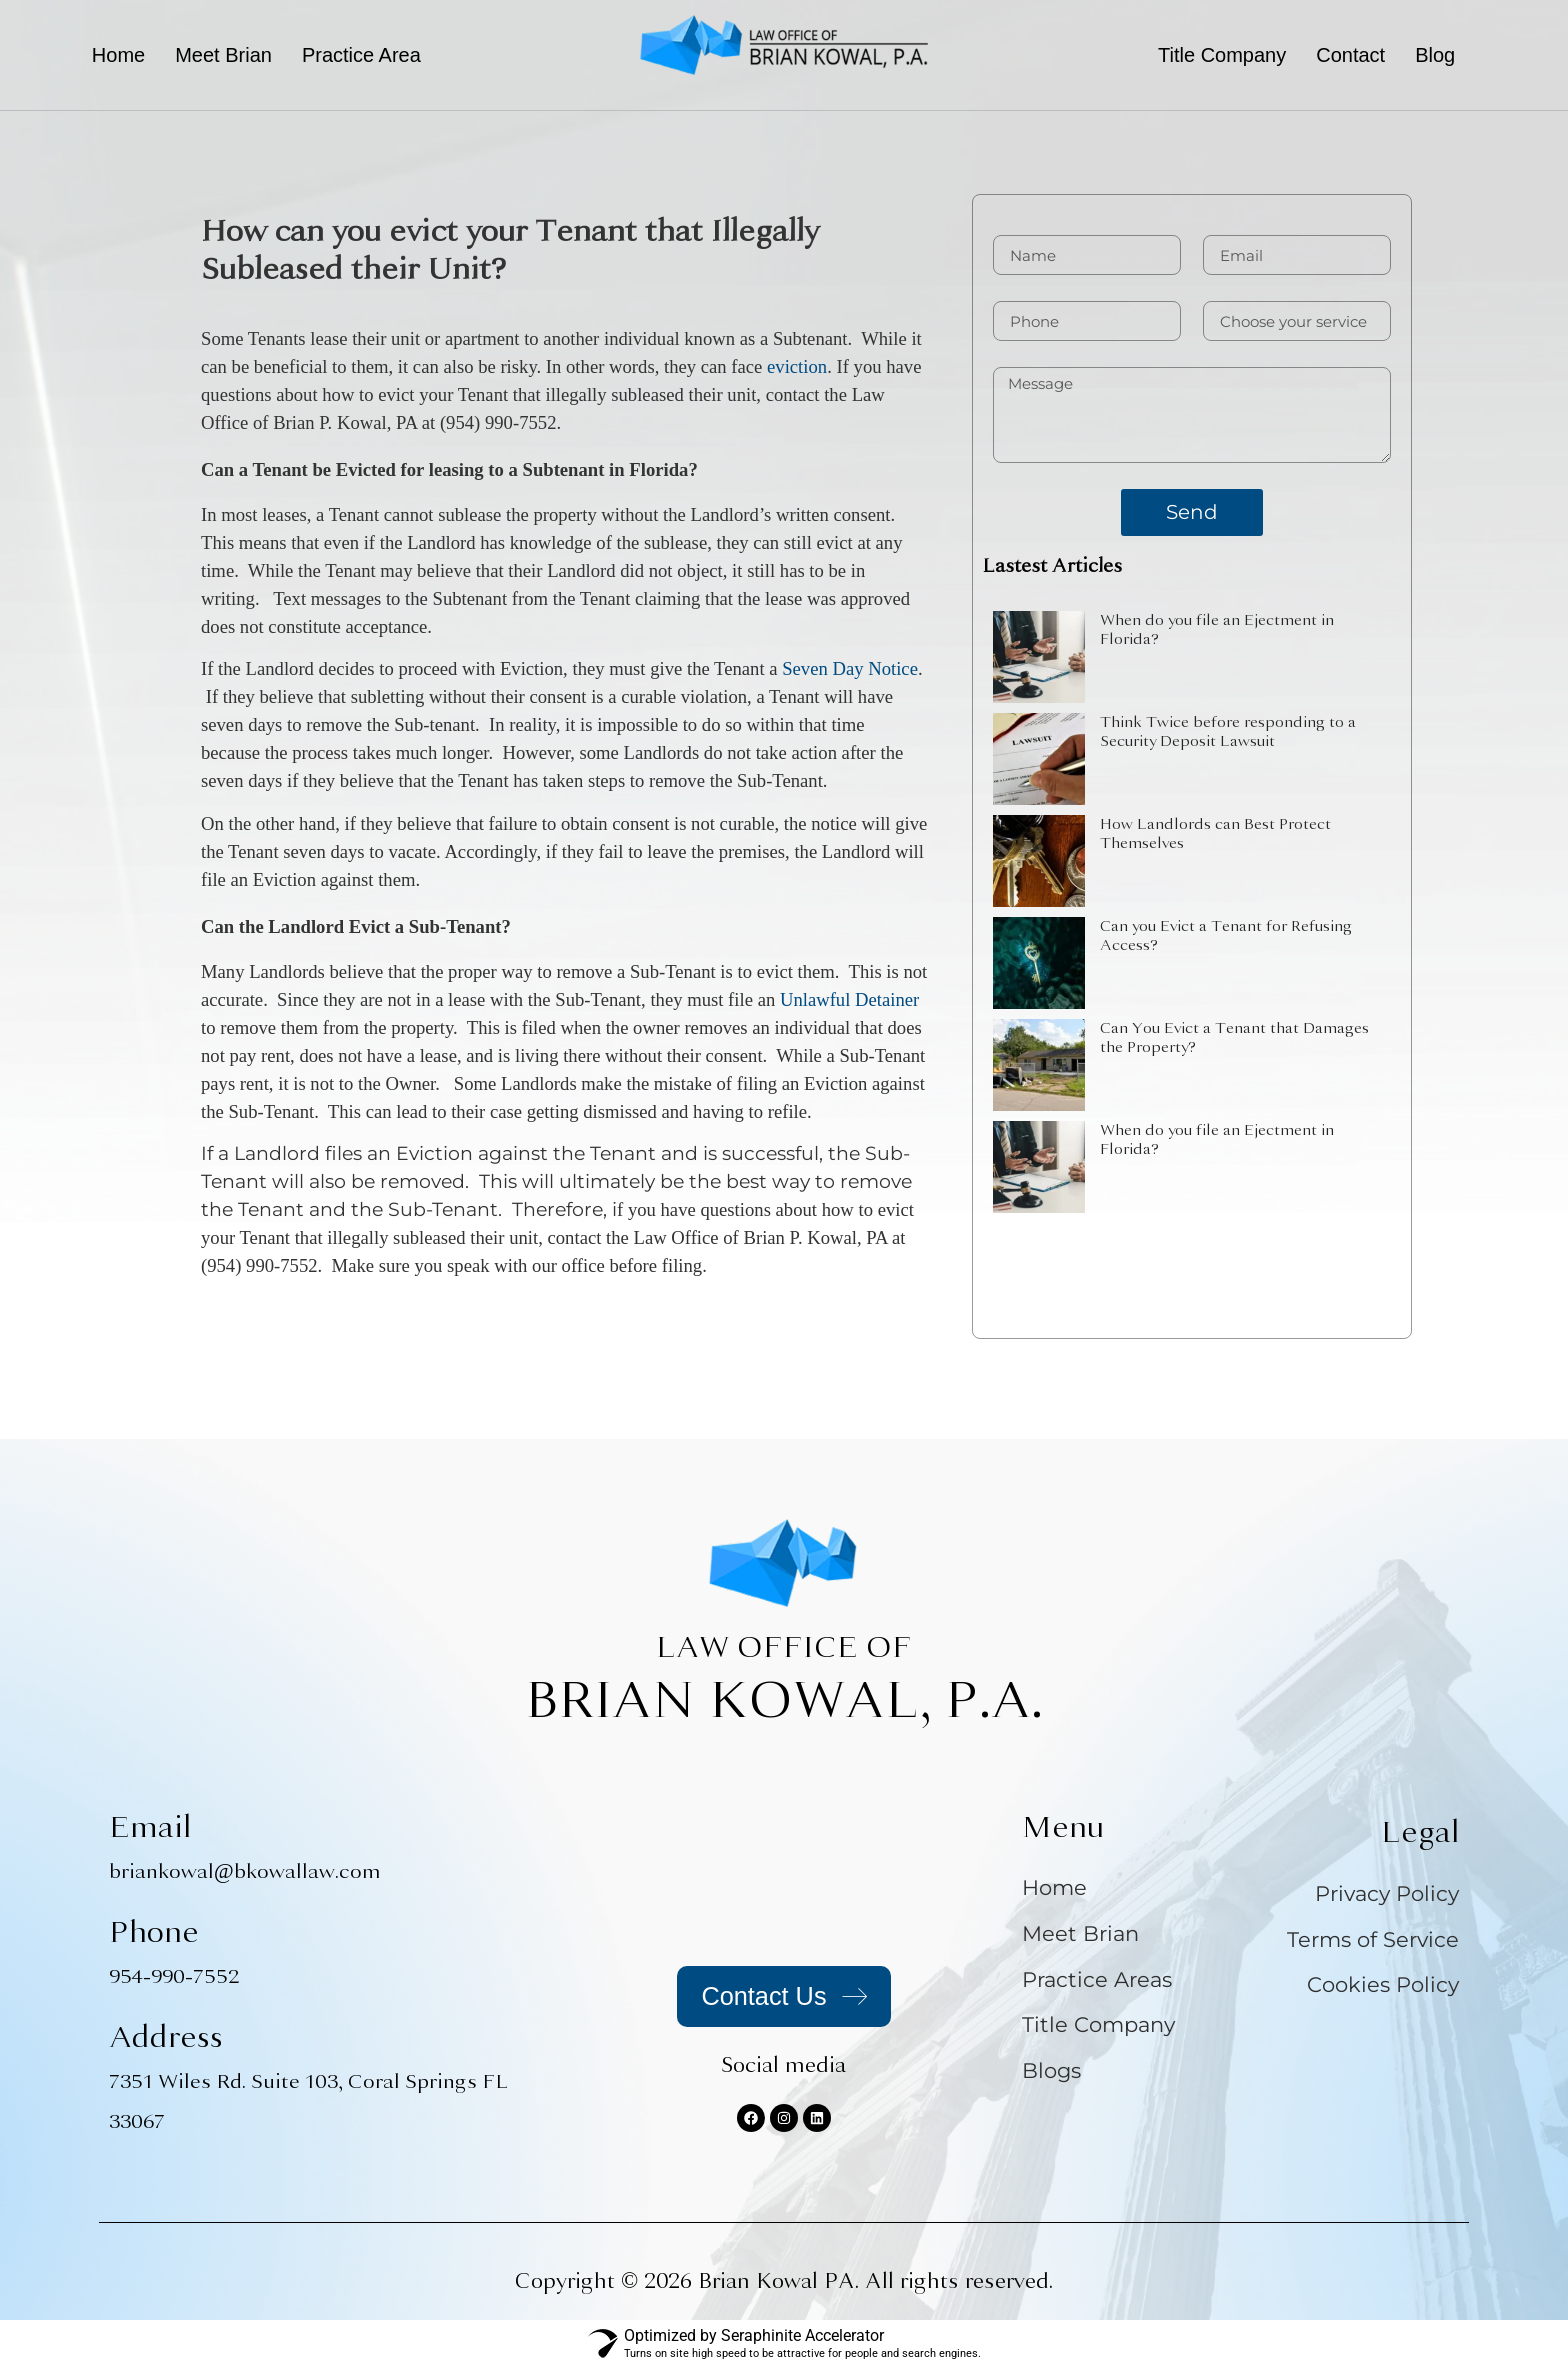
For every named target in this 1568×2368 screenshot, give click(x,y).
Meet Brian (223, 55)
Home (118, 55)
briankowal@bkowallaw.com (245, 1871)
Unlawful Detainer (849, 999)
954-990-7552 (174, 1976)
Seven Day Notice (850, 668)
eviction (797, 366)
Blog (1435, 55)
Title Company (1222, 55)
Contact (1350, 55)
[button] (366, 55)
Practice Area (361, 55)
